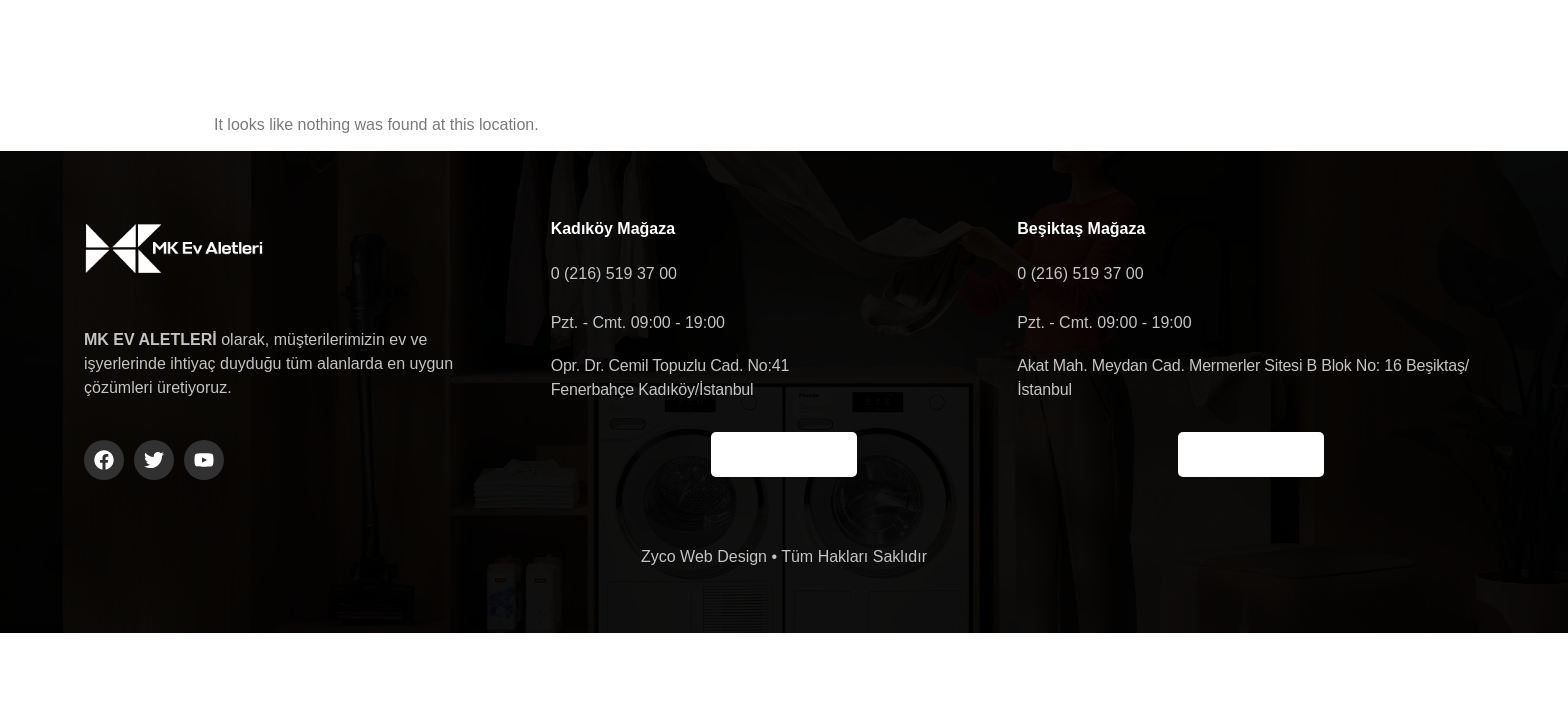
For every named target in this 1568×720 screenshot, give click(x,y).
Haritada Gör (784, 454)
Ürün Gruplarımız (881, 48)
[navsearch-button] (1321, 49)
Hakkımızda (703, 48)
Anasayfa (554, 48)
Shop (1158, 48)
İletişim (1041, 48)
